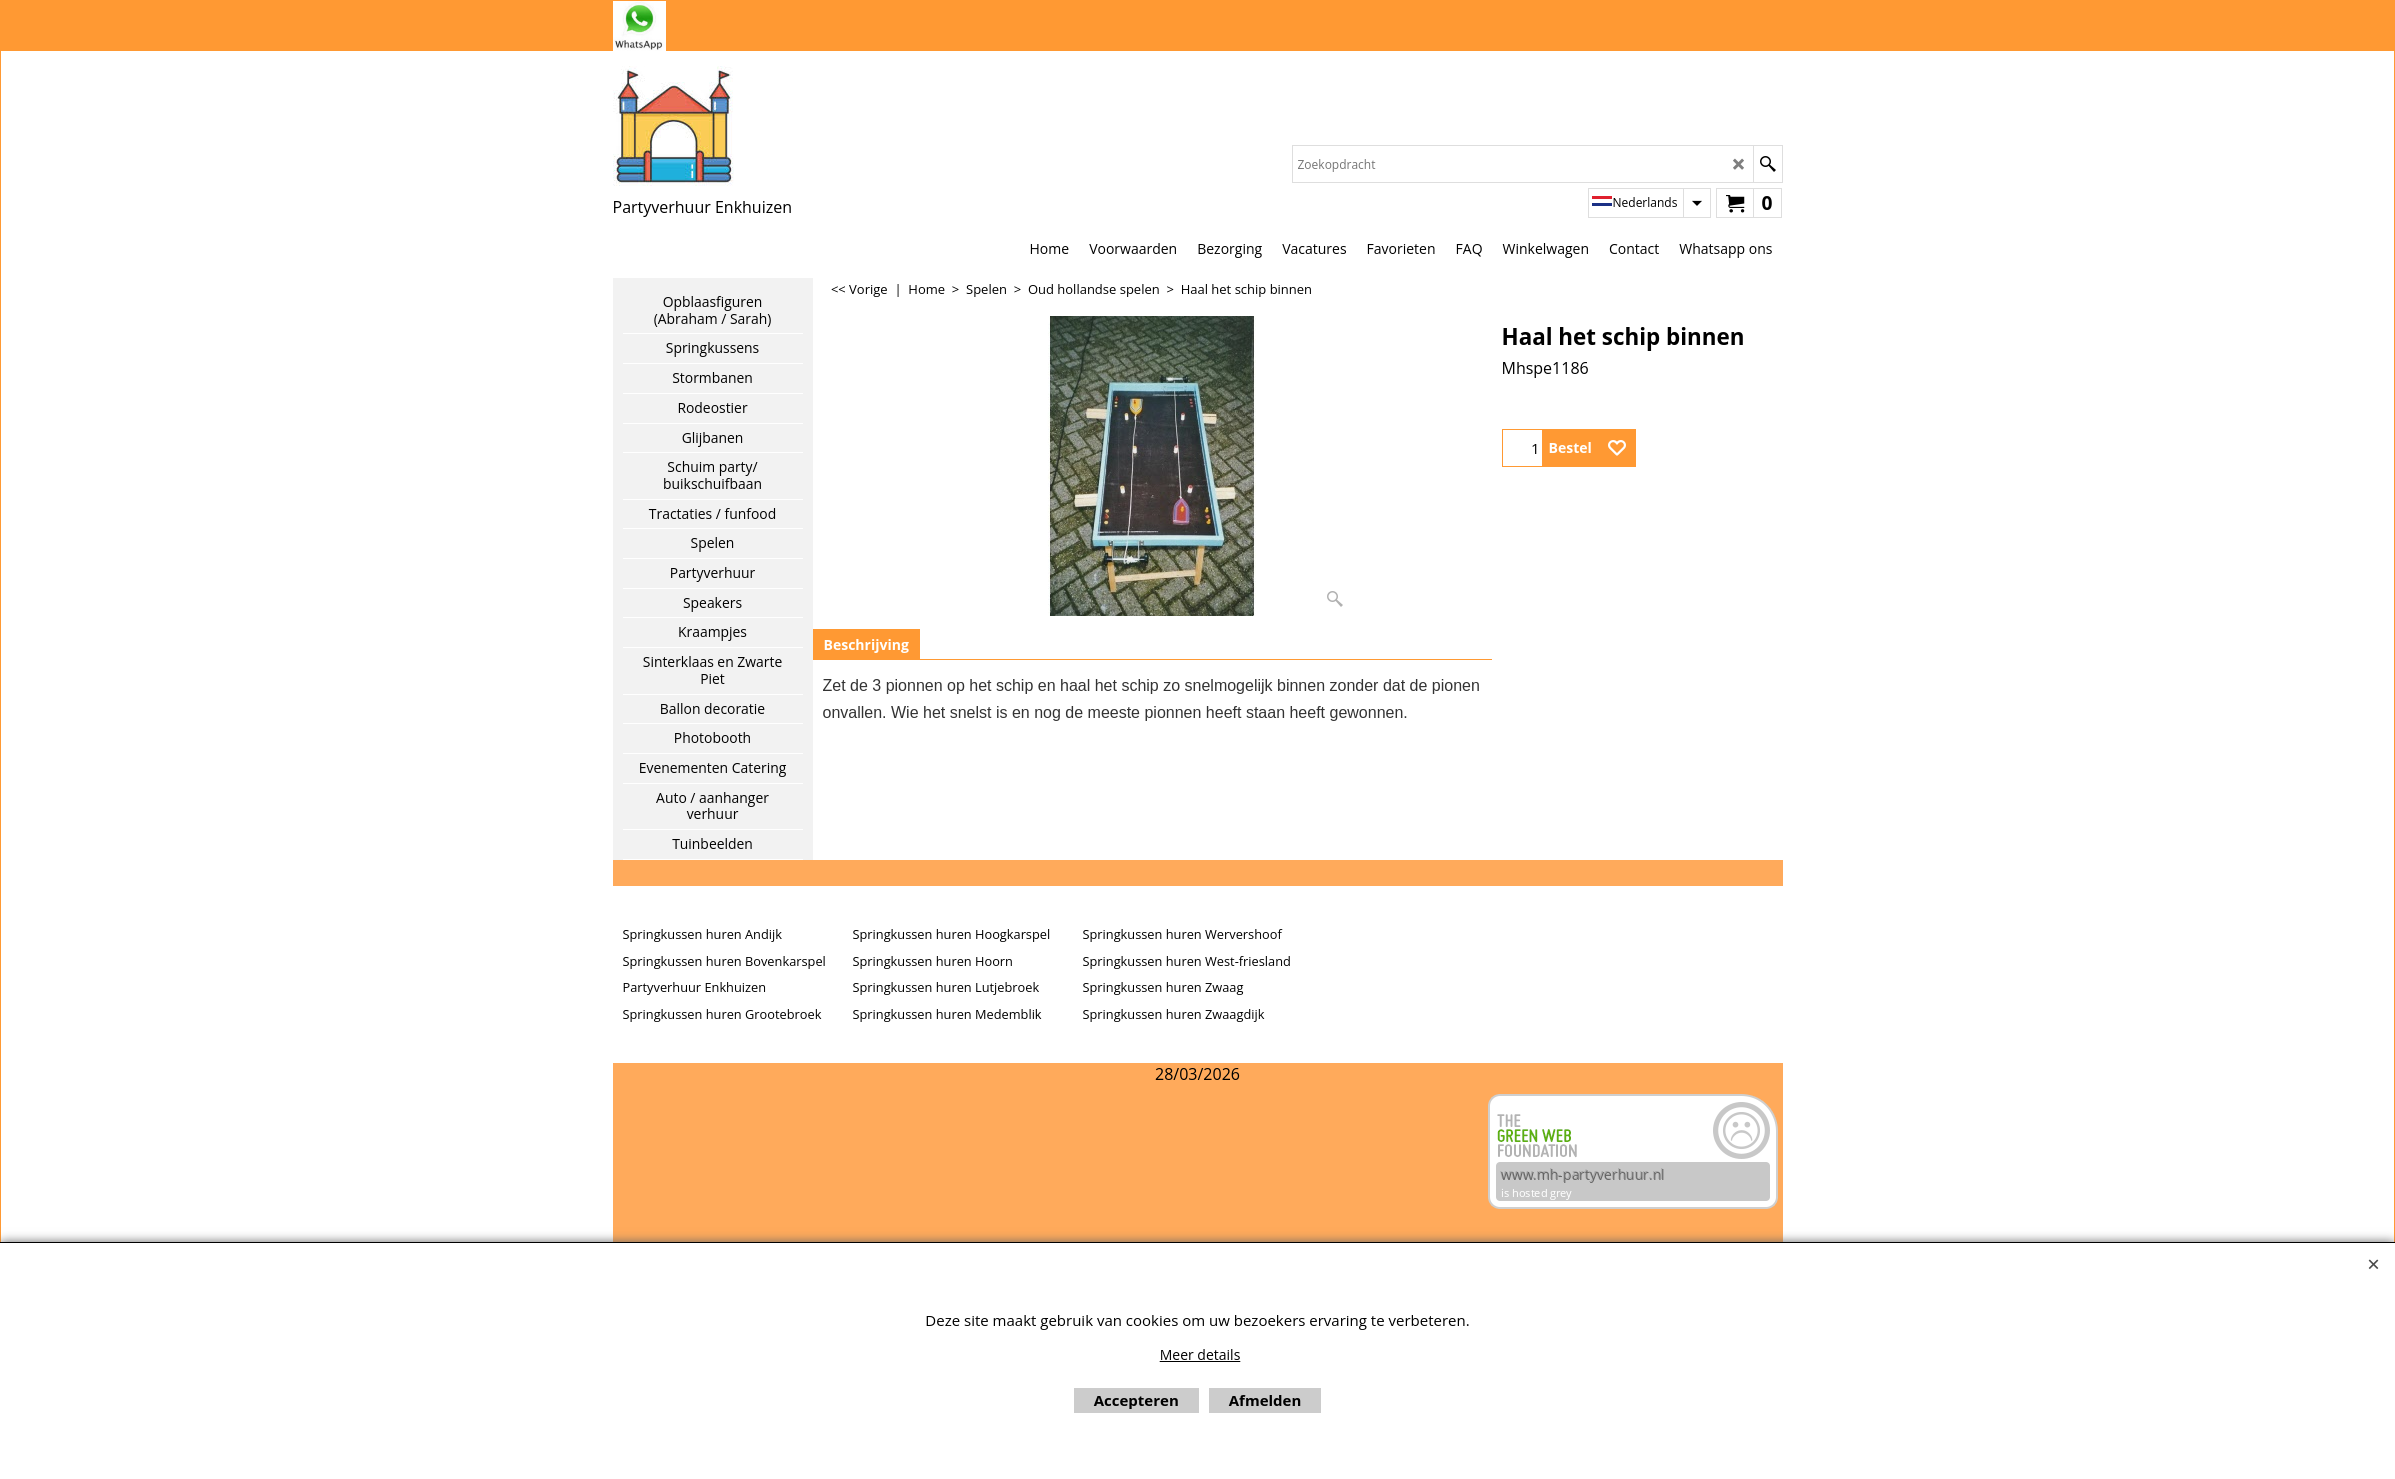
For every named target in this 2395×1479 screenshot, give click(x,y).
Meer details (1200, 1354)
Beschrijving (866, 644)
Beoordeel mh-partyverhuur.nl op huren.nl (693, 1164)
